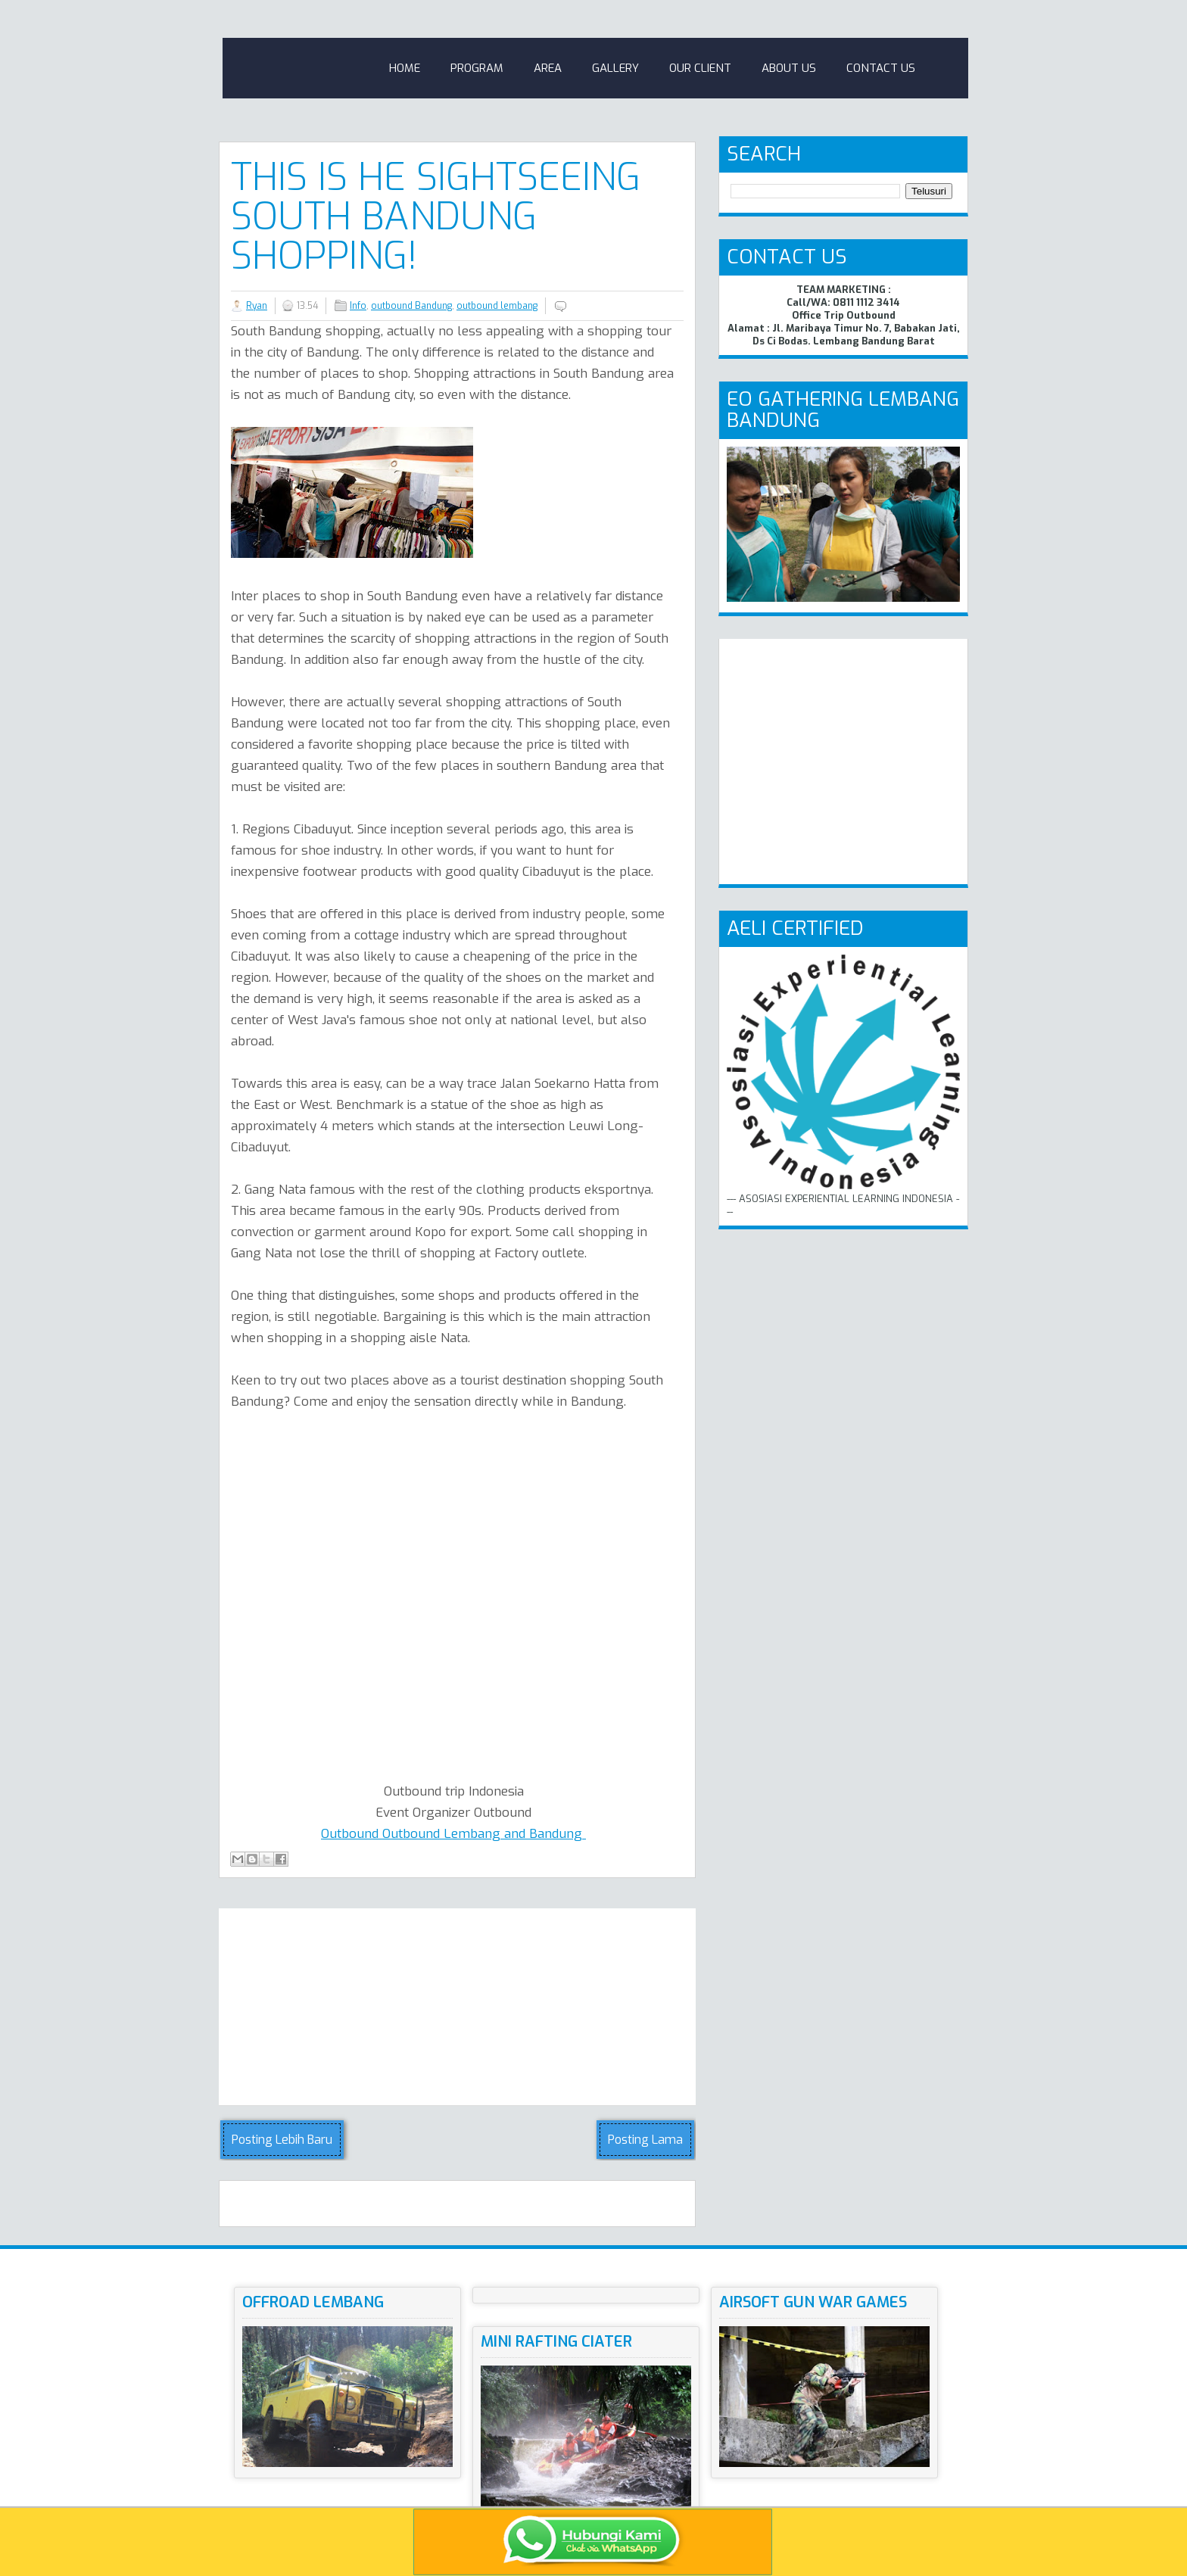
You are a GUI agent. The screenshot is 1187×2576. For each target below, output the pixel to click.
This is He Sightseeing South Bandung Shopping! (435, 216)
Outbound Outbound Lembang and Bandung (453, 1833)
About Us (789, 68)
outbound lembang (496, 306)
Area (548, 68)
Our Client (700, 68)
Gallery (615, 68)
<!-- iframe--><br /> (515, 1593)
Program (476, 68)
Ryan (256, 306)
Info (358, 306)
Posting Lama (645, 2140)
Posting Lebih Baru (282, 2140)
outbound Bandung (411, 306)
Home (404, 68)
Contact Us (880, 68)
